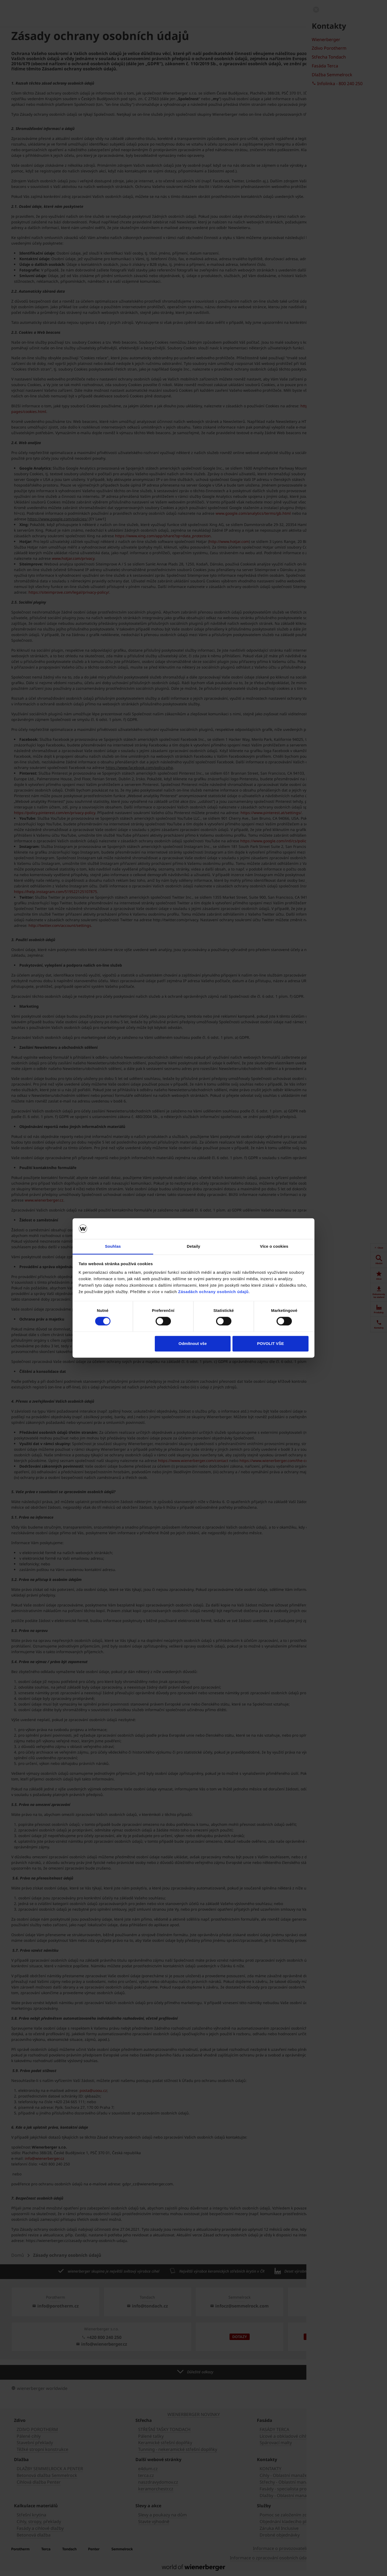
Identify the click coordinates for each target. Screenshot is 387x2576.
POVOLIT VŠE (270, 1343)
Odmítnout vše (192, 1343)
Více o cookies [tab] (274, 1246)
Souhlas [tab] (113, 1246)
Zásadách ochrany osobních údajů (213, 1291)
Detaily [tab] (193, 1246)
